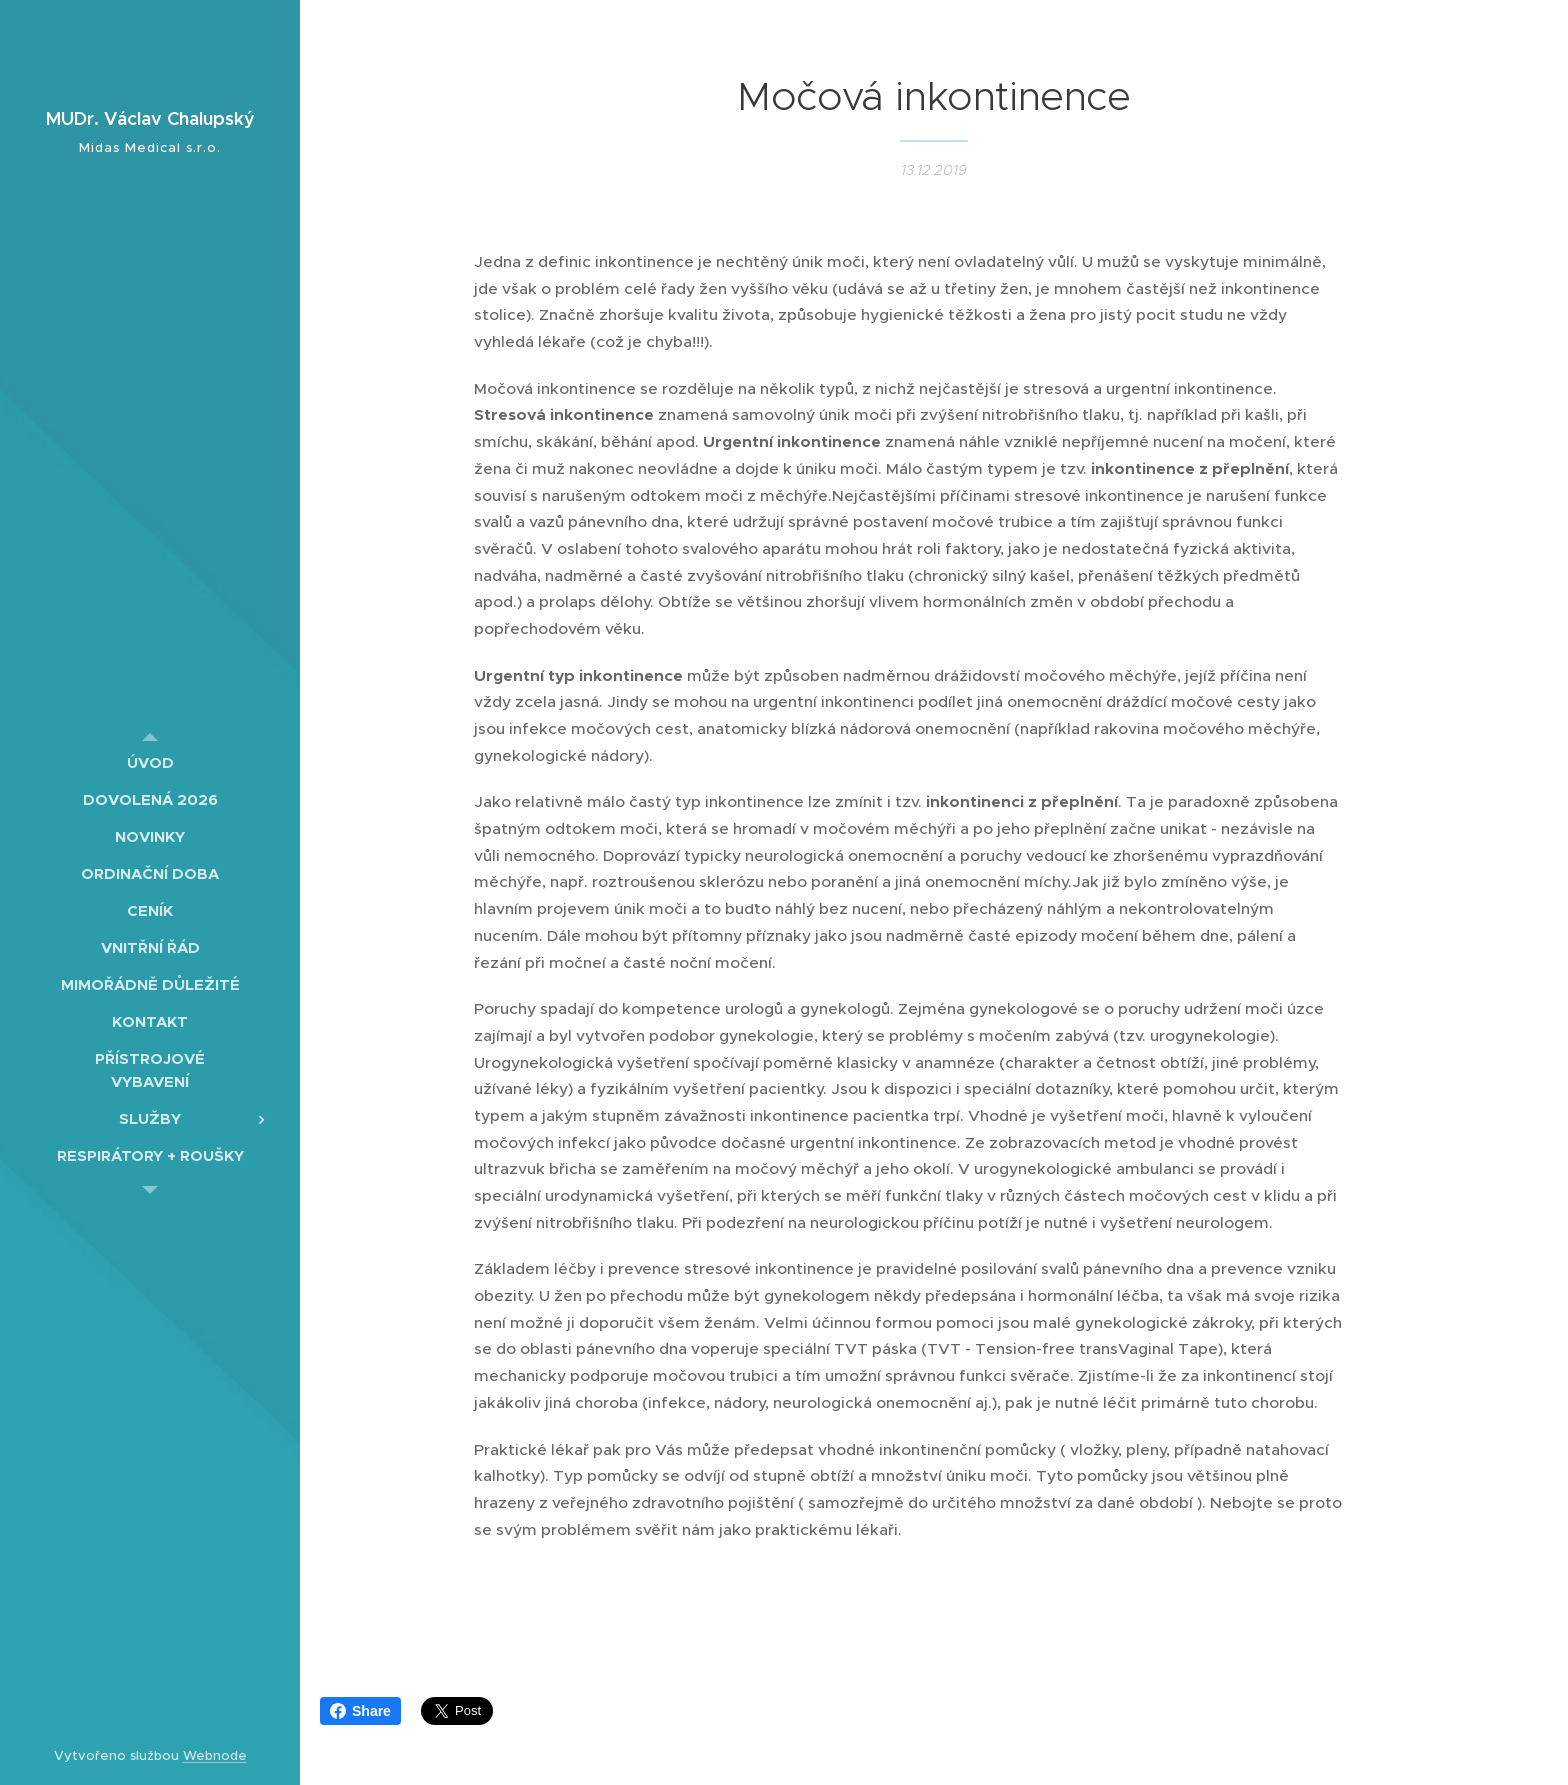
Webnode (215, 1755)
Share (360, 1711)
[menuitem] (150, 762)
